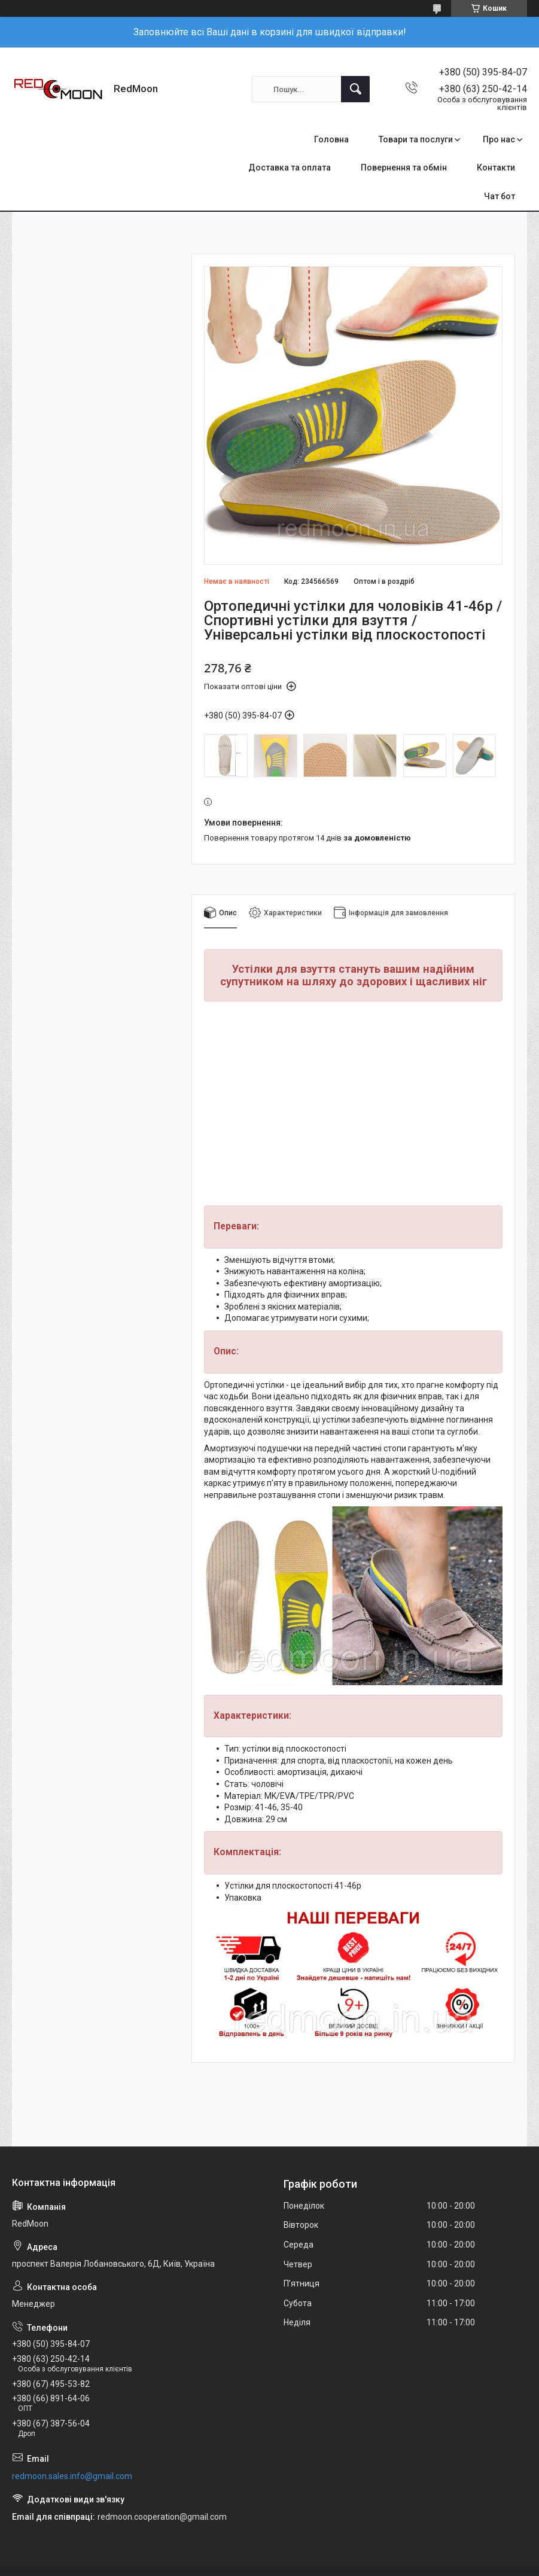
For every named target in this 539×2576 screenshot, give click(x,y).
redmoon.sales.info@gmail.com (72, 2476)
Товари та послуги (416, 139)
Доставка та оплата (289, 167)
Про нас (499, 139)
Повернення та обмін (404, 167)
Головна (331, 139)
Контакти (496, 167)
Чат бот (499, 196)
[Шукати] (355, 89)
